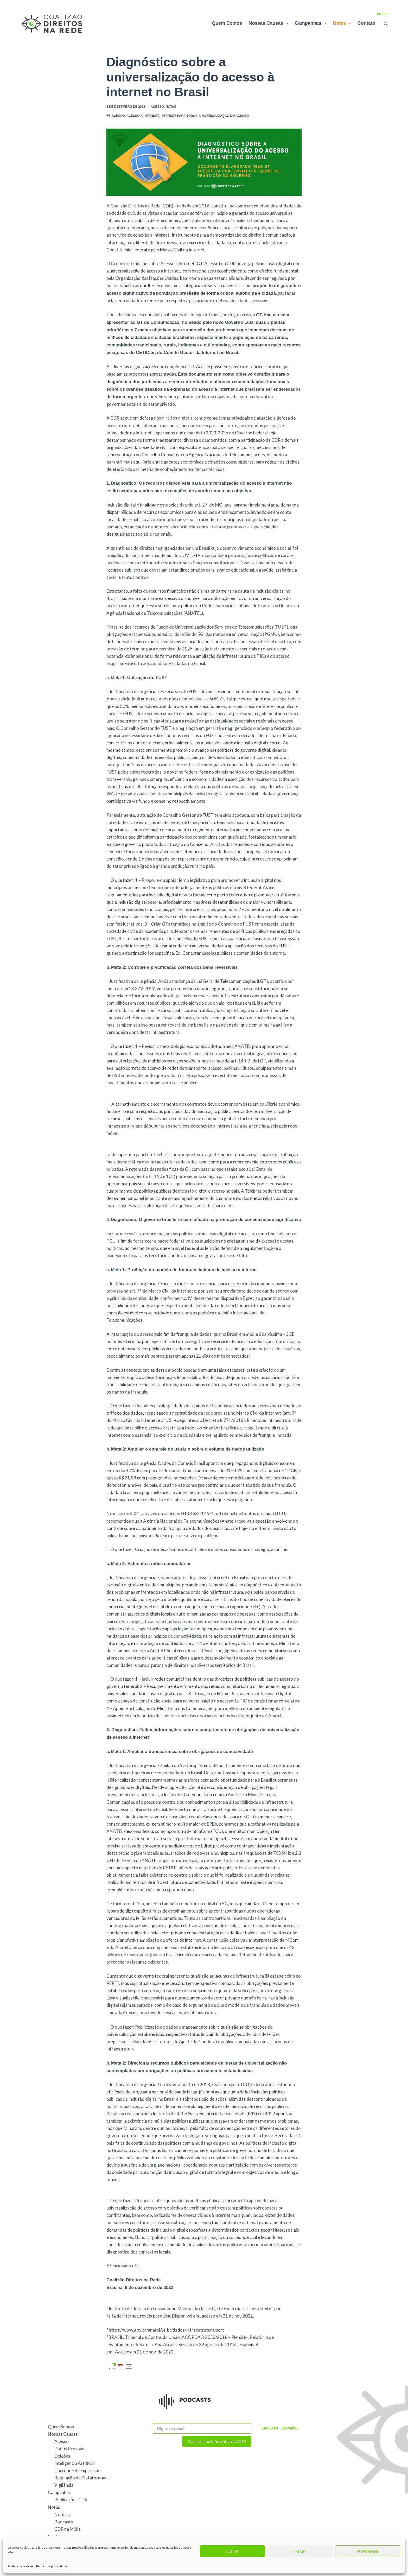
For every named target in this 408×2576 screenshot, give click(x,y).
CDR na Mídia (67, 2529)
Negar (300, 2551)
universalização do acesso (224, 116)
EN (379, 14)
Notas (343, 23)
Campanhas (312, 23)
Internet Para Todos (179, 116)
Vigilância (63, 2485)
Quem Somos (227, 23)
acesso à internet (142, 116)
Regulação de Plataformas (80, 2477)
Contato (366, 23)
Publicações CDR (70, 2499)
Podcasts (63, 2521)
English (269, 2428)
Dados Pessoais (69, 2448)
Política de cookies (21, 2566)
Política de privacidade (51, 2566)
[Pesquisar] (386, 24)
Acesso (157, 107)
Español (288, 2428)
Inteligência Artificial (74, 2463)
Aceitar (232, 2551)
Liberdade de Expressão (77, 2470)
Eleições (62, 2456)
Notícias (62, 2514)
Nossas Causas (269, 23)
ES (386, 14)
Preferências (367, 2551)
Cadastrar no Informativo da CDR (217, 2441)
